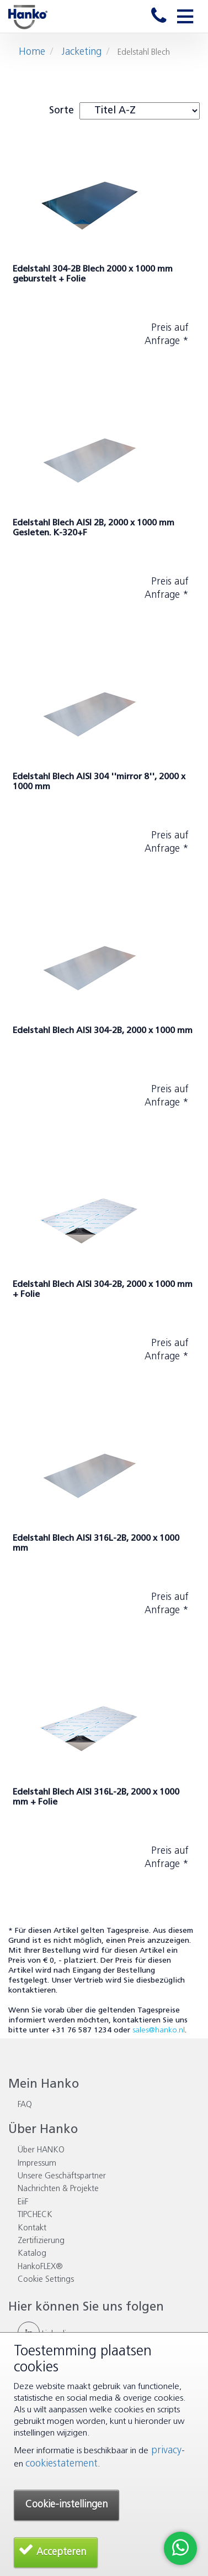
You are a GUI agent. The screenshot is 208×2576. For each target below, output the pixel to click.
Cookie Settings (46, 2280)
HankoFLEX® (40, 2267)
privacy (165, 2450)
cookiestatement (61, 2464)
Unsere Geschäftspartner (62, 2176)
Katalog (32, 2254)
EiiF (23, 2202)
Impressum (37, 2164)
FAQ (25, 2105)
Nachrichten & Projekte (58, 2189)
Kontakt (32, 2228)
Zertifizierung (41, 2241)
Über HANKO (41, 2150)
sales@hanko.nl (158, 2030)
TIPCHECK (35, 2215)
